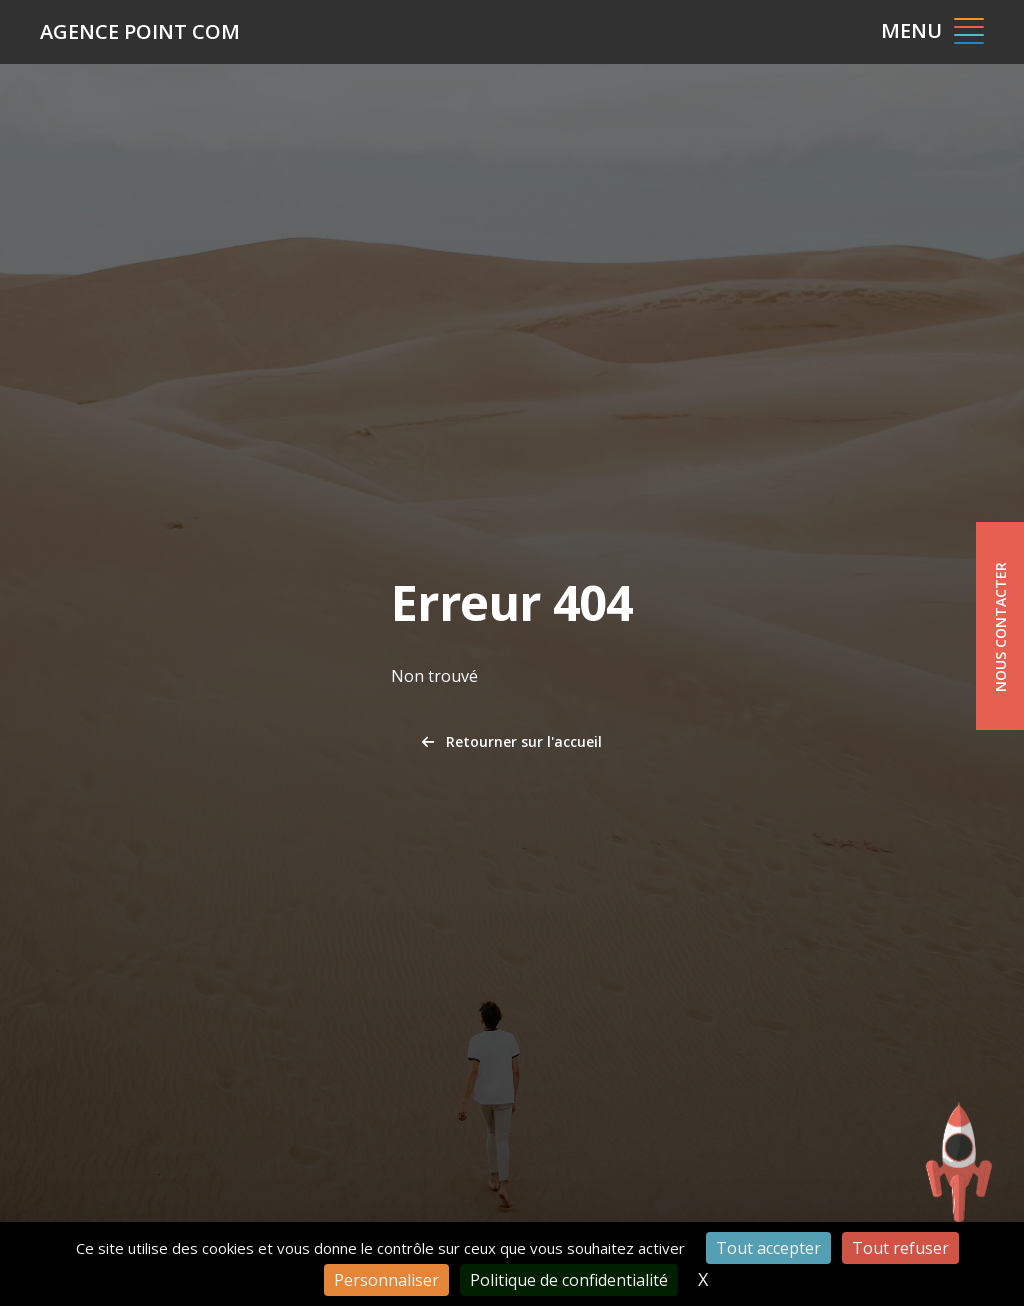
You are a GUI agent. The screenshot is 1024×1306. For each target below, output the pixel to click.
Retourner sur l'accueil (512, 741)
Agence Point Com (140, 31)
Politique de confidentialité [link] (569, 1280)
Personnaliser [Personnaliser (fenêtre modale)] (386, 1280)
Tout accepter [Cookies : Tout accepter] (768, 1248)
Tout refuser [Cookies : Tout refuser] (900, 1248)
